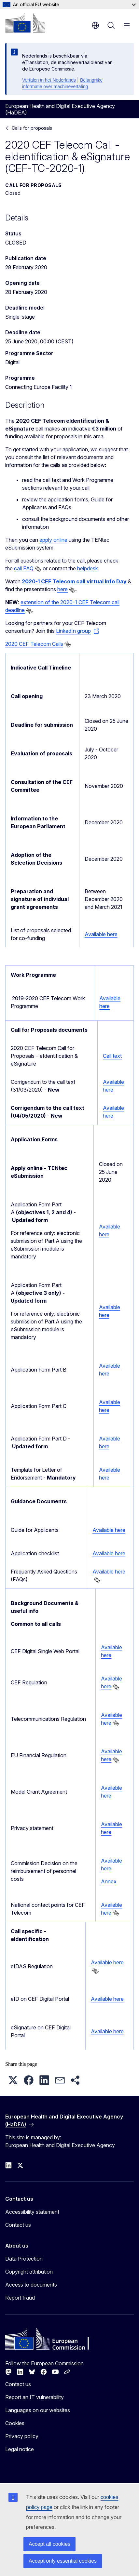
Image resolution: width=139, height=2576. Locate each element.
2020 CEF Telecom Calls (34, 644)
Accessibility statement (32, 2212)
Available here (101, 934)
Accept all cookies (49, 2544)
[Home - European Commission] (25, 23)
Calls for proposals (32, 128)
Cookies (14, 2423)
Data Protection (24, 2258)
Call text (112, 1056)
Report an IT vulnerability (34, 2397)
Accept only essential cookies (63, 2561)
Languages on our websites (37, 2410)
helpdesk (87, 568)
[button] (13, 2080)
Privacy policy (21, 2436)
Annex (109, 1881)
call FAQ (24, 568)
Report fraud (20, 2297)
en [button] (95, 25)
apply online (53, 540)
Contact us (18, 2225)
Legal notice (19, 2449)
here (62, 589)
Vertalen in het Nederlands (49, 80)
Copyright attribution (29, 2271)
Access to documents (31, 2284)
